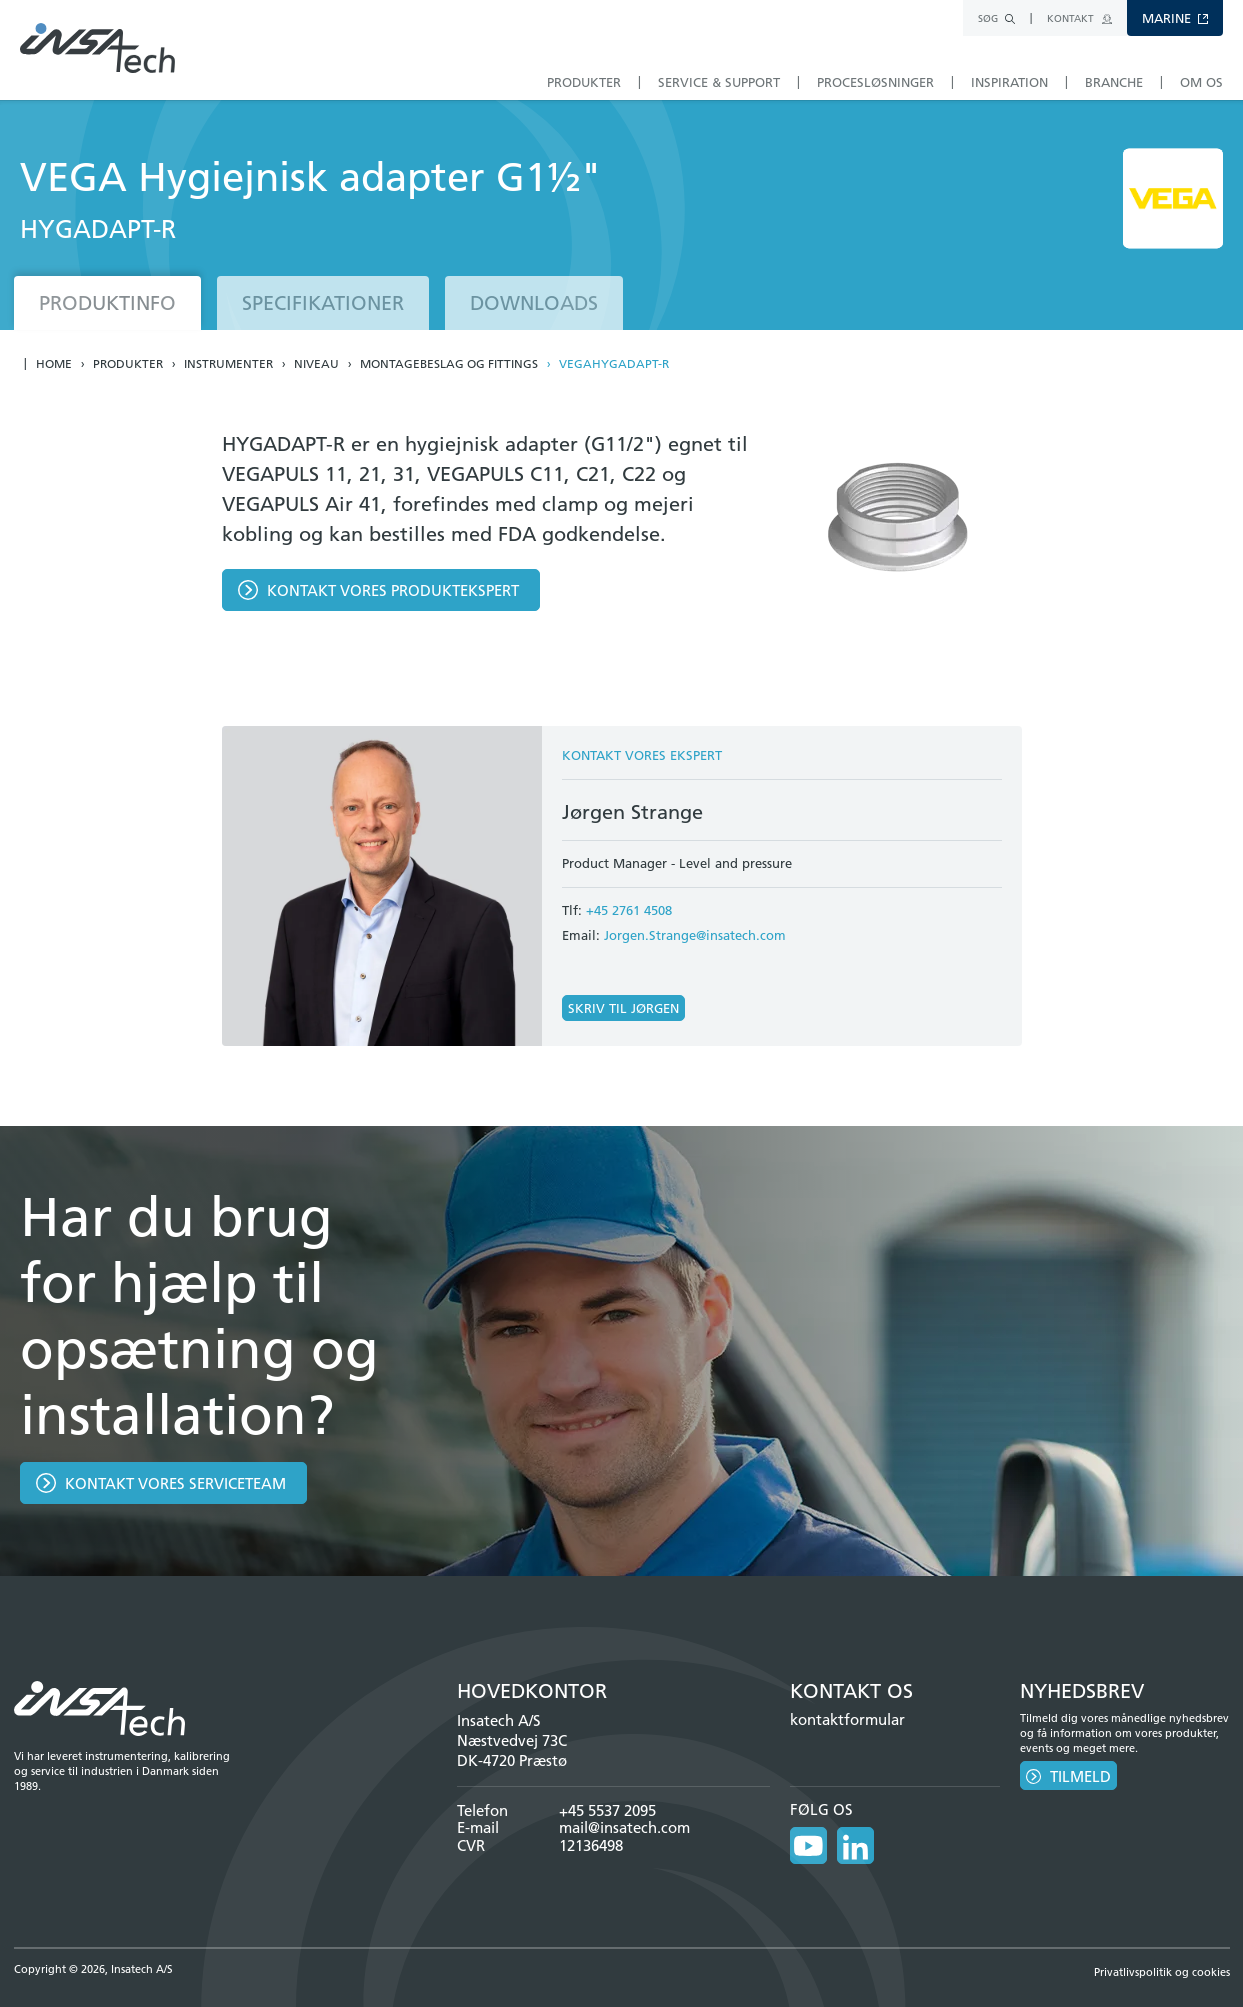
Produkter (128, 364)
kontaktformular (847, 1719)
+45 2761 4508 (629, 910)
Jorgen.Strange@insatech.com (695, 935)
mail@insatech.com (624, 1827)
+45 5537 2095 (607, 1810)
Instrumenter (228, 364)
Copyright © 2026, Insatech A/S (93, 1966)
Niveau (316, 364)
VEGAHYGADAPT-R (614, 364)
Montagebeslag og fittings (449, 364)
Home (54, 364)
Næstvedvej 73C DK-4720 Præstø (512, 1750)
